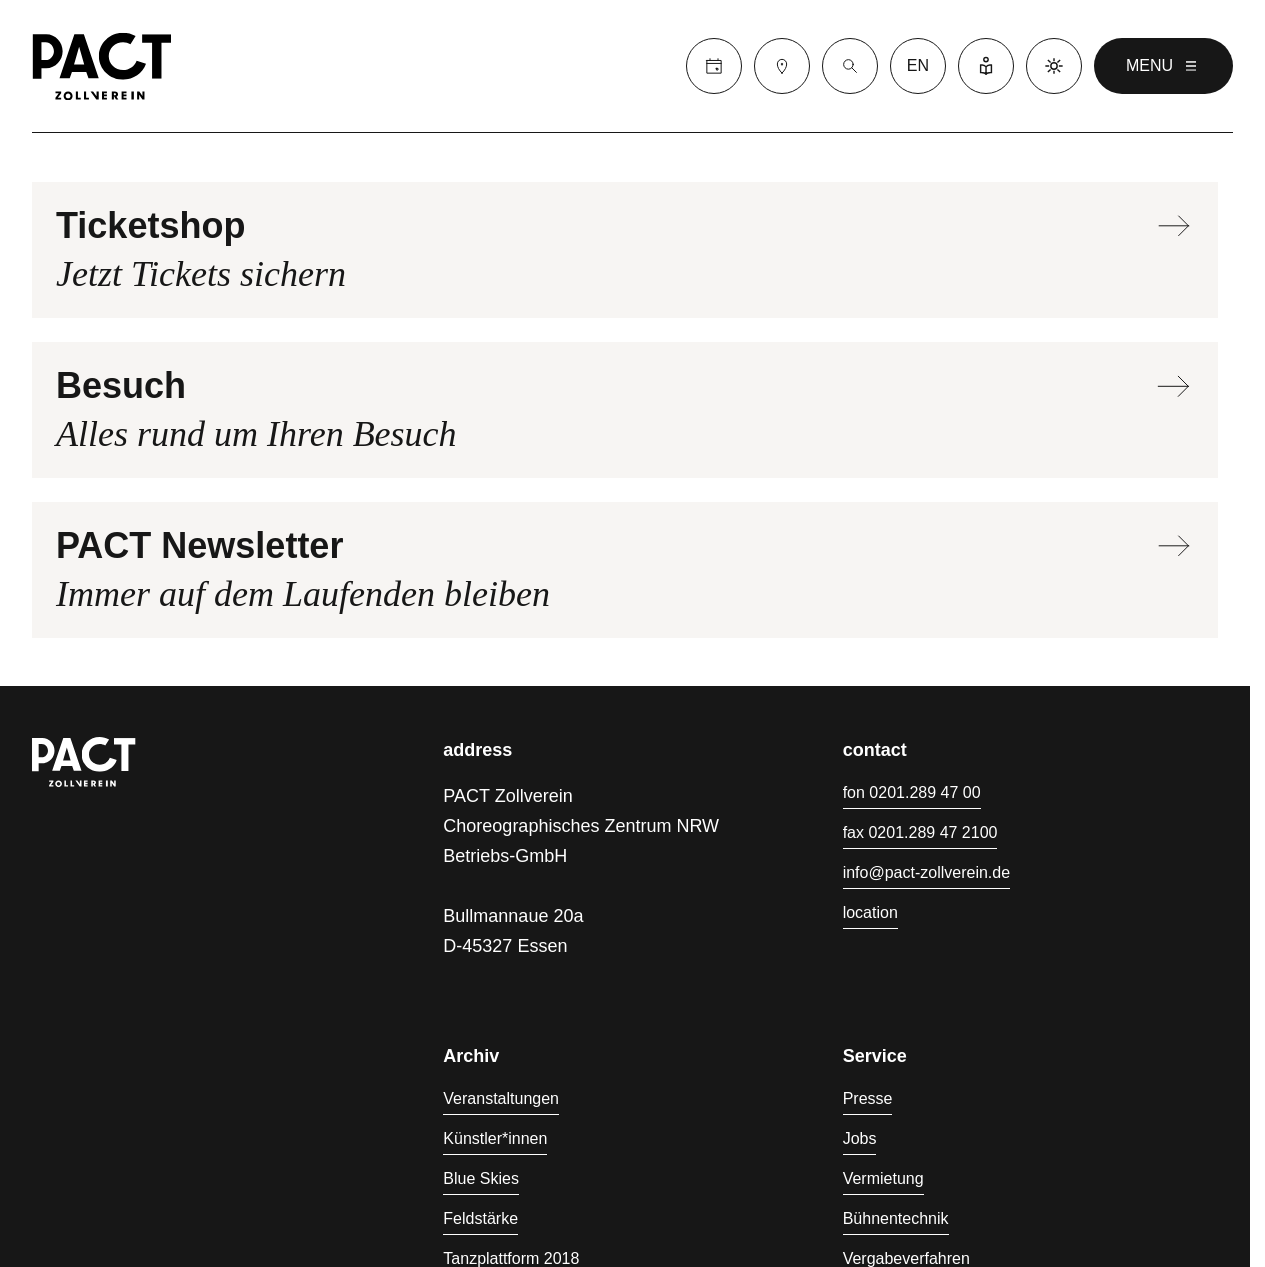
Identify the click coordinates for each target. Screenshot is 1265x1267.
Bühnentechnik (896, 1218)
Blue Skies (481, 1178)
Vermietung (883, 1178)
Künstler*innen (495, 1138)
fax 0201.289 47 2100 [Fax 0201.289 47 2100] (920, 832)
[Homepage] (102, 66)
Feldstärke (480, 1218)
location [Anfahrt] (870, 912)
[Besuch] (782, 66)
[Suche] (850, 66)
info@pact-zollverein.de (926, 872)
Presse (868, 1098)
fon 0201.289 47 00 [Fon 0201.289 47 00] (912, 792)
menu (1163, 66)
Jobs (860, 1138)
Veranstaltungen (501, 1098)
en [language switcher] (918, 65)
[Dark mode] (1054, 66)
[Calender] (714, 66)
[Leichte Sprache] (986, 66)
